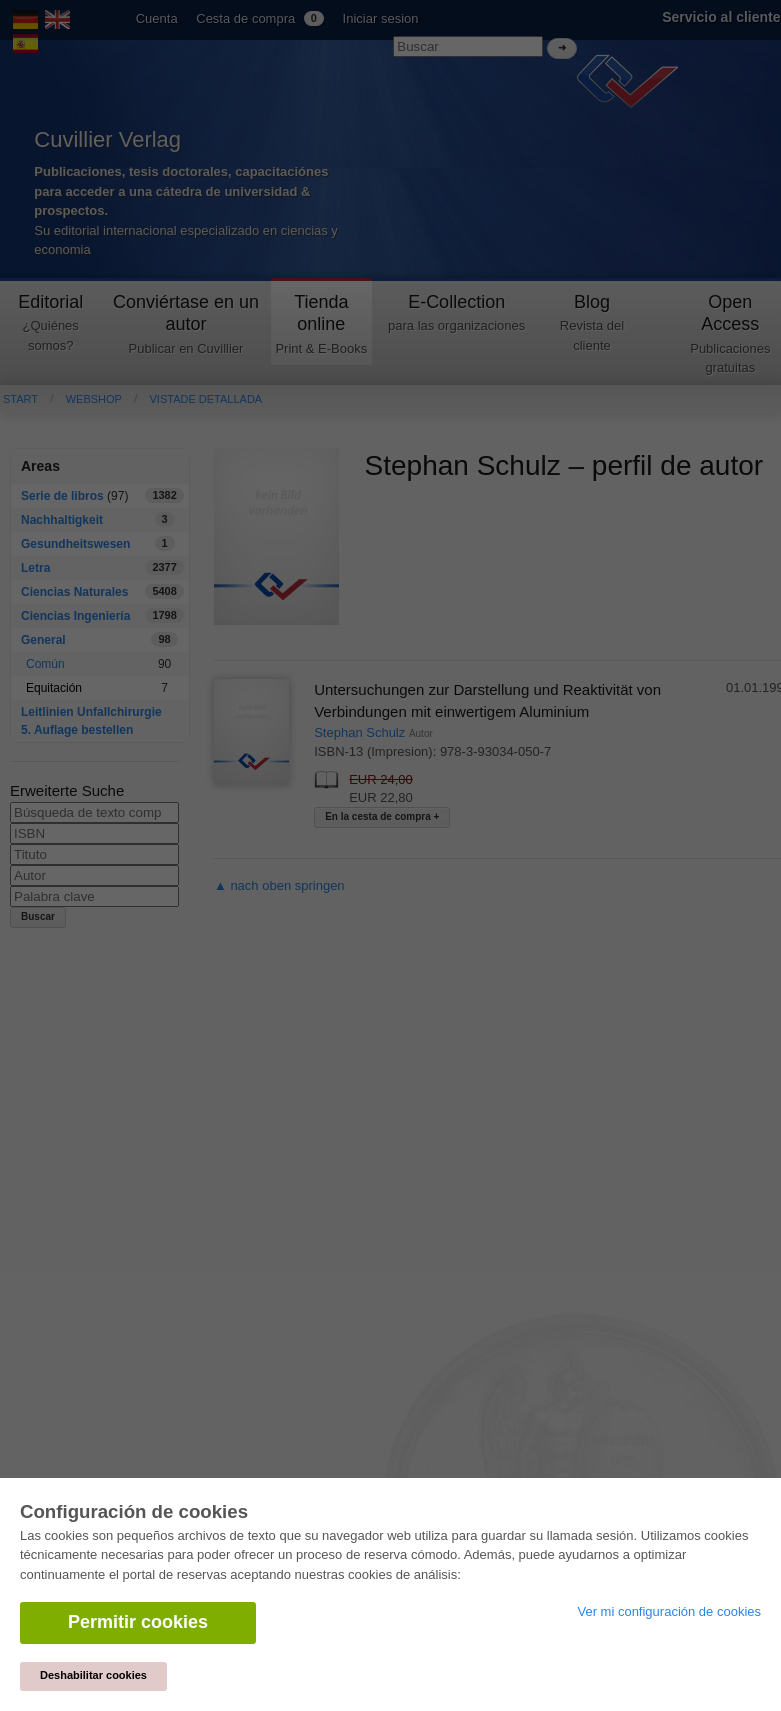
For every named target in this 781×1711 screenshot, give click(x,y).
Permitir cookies (138, 1622)
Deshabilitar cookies (93, 1675)
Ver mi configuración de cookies (669, 1611)
